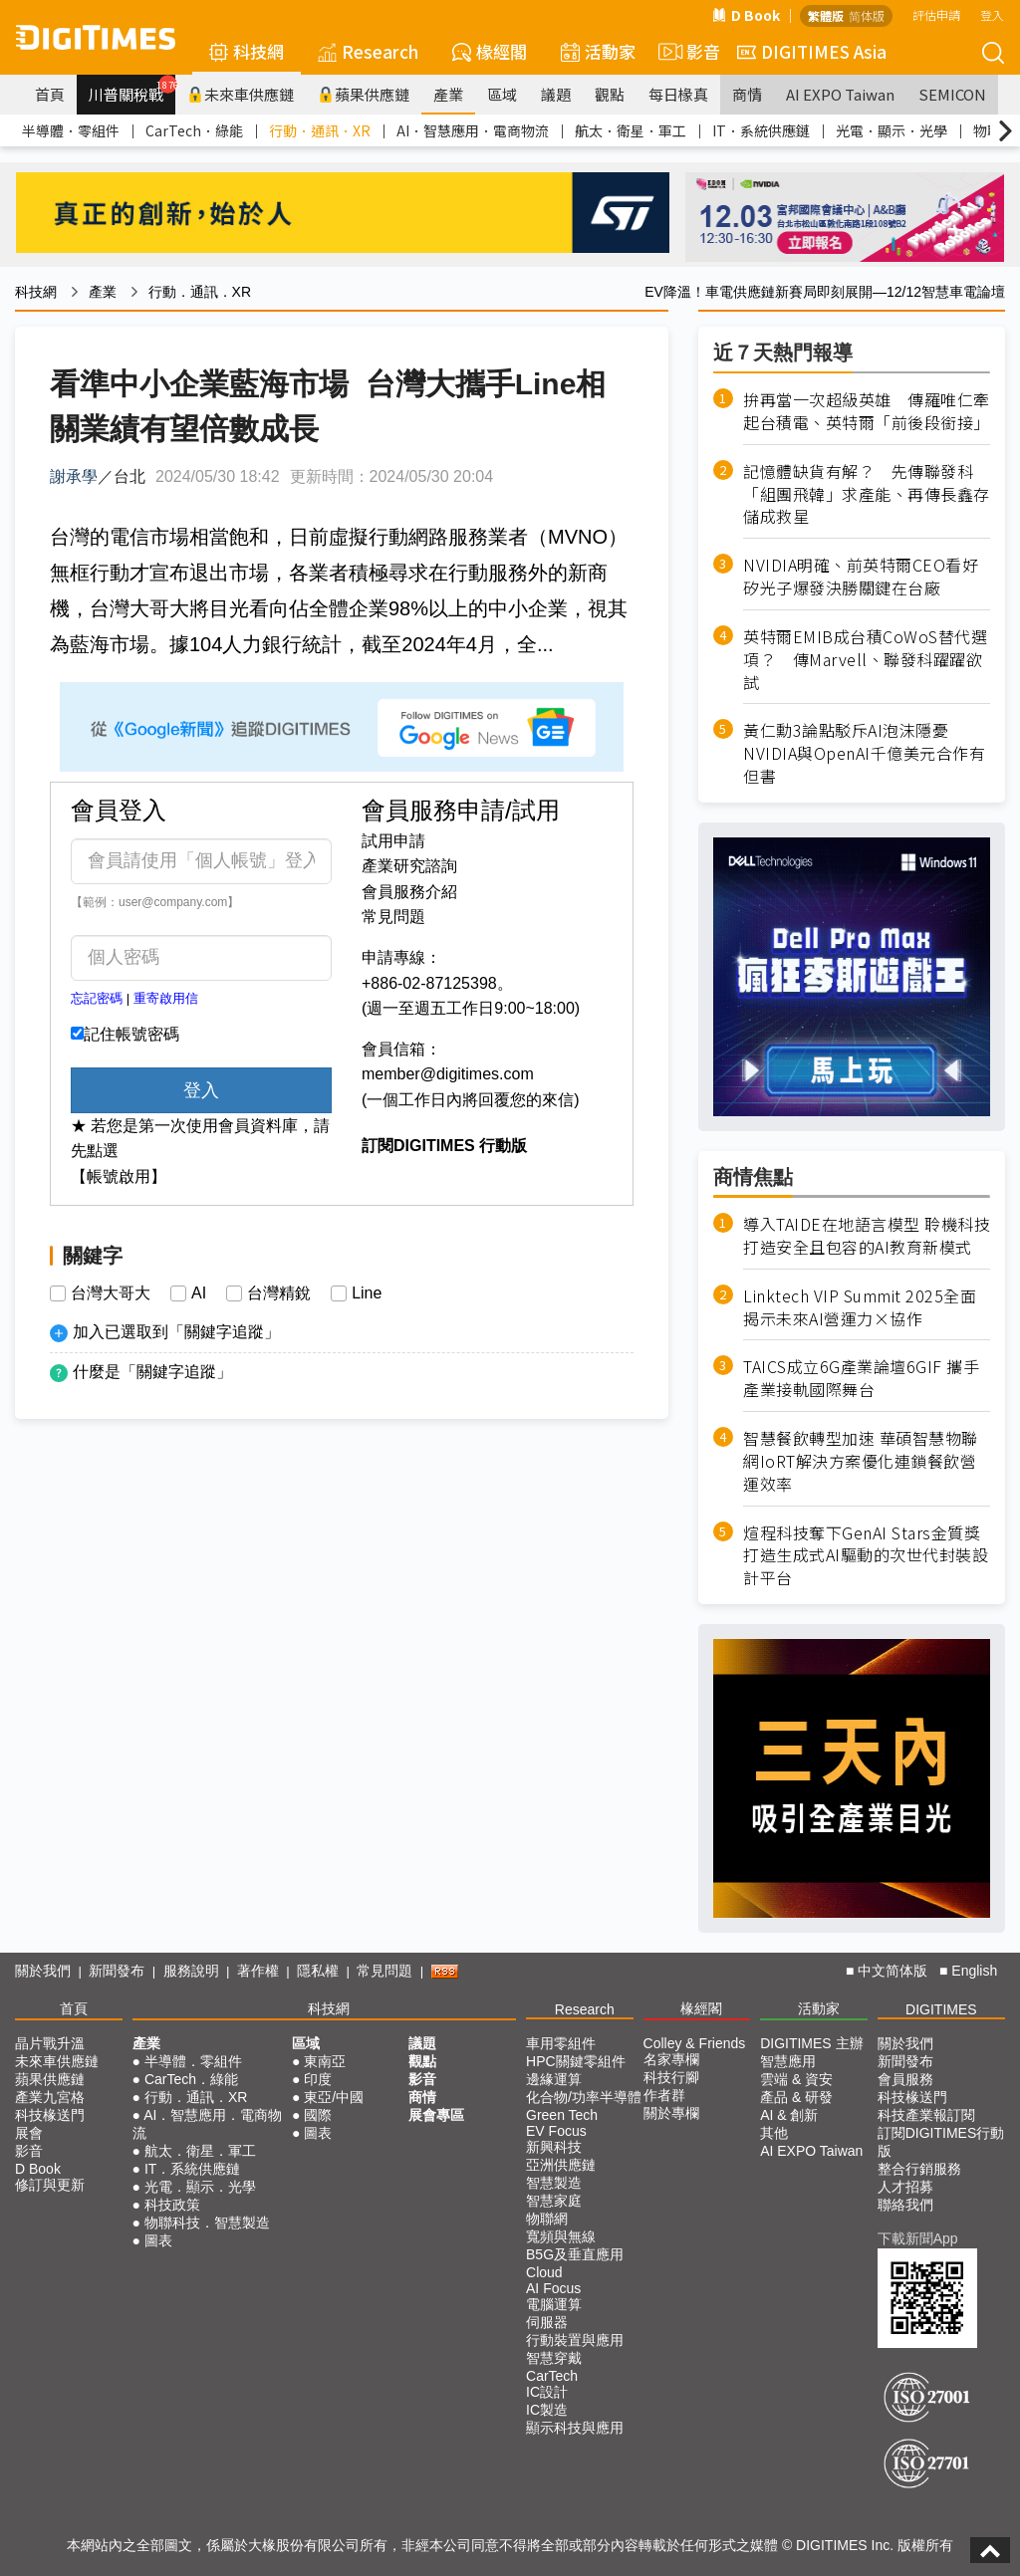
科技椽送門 (50, 2115)
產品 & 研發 (796, 2097)
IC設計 (547, 2392)
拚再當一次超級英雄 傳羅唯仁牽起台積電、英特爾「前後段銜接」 (866, 411)
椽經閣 (489, 51)
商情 (747, 94)
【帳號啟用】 (118, 1176)
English (974, 1971)
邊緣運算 (554, 2079)
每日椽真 (678, 94)
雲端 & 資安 (796, 2079)
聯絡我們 (905, 2205)
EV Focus (556, 2131)
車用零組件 (561, 2043)
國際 (318, 2115)
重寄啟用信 (165, 998)
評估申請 (936, 14)
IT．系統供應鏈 (761, 130)
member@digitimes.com (448, 1073)
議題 (556, 94)
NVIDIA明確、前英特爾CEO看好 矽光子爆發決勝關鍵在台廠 (866, 576)
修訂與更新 (50, 2185)
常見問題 (393, 916)
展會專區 (436, 2115)
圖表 (158, 2240)
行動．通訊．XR (320, 130)
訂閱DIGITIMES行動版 (941, 2142)
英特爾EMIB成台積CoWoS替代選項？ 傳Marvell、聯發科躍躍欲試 (865, 659)
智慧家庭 (554, 2201)
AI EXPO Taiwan (840, 94)
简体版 (867, 15)
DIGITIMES (941, 2009)
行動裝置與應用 (575, 2340)
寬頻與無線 (561, 2236)
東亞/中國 (334, 2097)
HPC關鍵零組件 (576, 2061)
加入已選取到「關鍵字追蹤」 (176, 1331)
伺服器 (547, 2322)
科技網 (246, 51)
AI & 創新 (789, 2115)
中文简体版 (892, 1971)
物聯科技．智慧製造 (207, 2222)
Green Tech (562, 2115)
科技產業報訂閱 (926, 2115)
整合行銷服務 (919, 2169)
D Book (746, 15)
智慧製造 (554, 2183)
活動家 (598, 51)
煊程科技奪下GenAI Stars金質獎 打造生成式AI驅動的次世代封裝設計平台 (865, 1556)
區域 (502, 94)
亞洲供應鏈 (561, 2165)
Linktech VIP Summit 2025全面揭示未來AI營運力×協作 (859, 1307)
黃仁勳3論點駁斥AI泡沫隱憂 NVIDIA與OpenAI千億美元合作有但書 (864, 753)
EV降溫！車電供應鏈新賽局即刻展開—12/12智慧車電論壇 (824, 292)
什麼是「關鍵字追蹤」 (152, 1371)
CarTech (552, 2376)
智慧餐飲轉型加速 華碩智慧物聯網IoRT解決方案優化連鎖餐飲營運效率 (860, 1461)
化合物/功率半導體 (583, 2097)
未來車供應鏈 (240, 94)
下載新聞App (918, 2238)
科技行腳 (671, 2077)
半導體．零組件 (71, 130)
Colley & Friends (694, 2043)
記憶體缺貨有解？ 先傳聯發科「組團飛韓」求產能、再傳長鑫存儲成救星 (866, 494)
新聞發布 (116, 1971)
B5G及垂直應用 (575, 2254)
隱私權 (318, 1971)
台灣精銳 (279, 1293)
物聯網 (547, 2218)
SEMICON (952, 94)
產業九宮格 (50, 2097)
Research (368, 51)
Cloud (544, 2272)
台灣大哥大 (110, 1293)
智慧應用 (788, 2061)
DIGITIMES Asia (812, 51)
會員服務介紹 (409, 891)
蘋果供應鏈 (363, 94)
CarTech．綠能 (194, 130)
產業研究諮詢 (409, 865)
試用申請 (393, 840)
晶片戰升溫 (50, 2043)
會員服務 (905, 2079)
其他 (774, 2133)
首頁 (50, 94)
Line (367, 1293)
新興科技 (554, 2147)
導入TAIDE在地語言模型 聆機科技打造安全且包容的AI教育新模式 (866, 1236)
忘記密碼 (97, 998)
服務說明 (191, 1971)
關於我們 (43, 1971)
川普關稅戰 (132, 90)
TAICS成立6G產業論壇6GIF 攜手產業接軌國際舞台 (861, 1378)
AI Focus (553, 2288)
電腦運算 (554, 2304)
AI (198, 1293)
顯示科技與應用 (575, 2428)
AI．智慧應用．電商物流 (472, 130)
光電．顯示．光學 (891, 130)
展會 (29, 2133)
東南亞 (325, 2061)
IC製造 (547, 2410)
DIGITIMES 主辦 (811, 2043)
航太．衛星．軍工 (630, 130)
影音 (686, 52)
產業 (448, 94)
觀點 (610, 94)
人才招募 (905, 2187)
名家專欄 (671, 2059)
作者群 (664, 2095)
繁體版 (826, 15)
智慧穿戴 (554, 2358)
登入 (992, 14)
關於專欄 (671, 2113)
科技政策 (172, 2205)
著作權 (258, 1971)
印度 (318, 2079)
